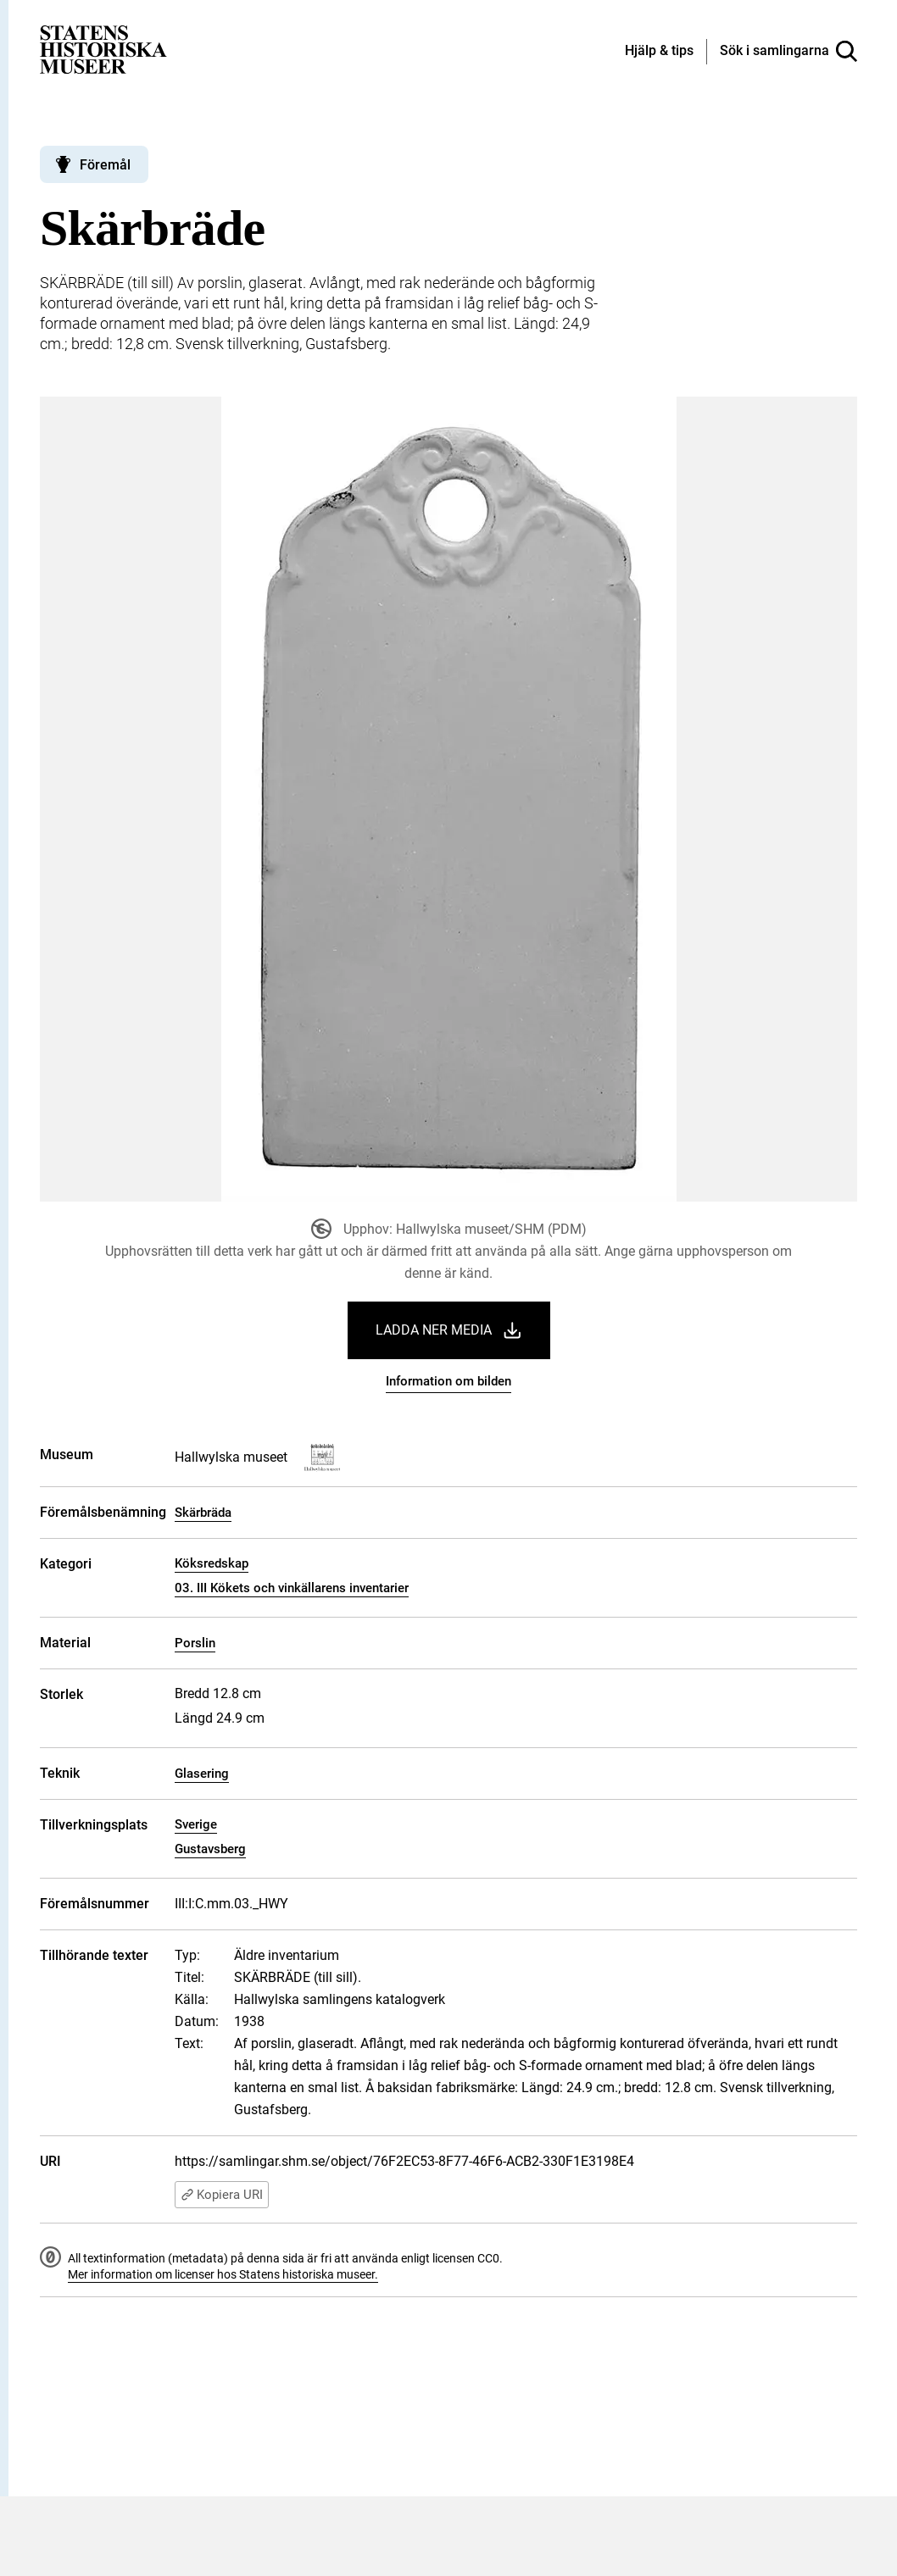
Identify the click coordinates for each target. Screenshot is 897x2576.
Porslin (195, 1643)
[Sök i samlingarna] (788, 52)
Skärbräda (203, 1512)
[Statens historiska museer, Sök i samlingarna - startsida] (103, 48)
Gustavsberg (210, 1849)
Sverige (196, 1824)
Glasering (202, 1773)
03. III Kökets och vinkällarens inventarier (292, 1588)
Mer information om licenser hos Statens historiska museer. (223, 2274)
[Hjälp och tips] (659, 51)
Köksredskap (211, 1563)
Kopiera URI (222, 2194)
